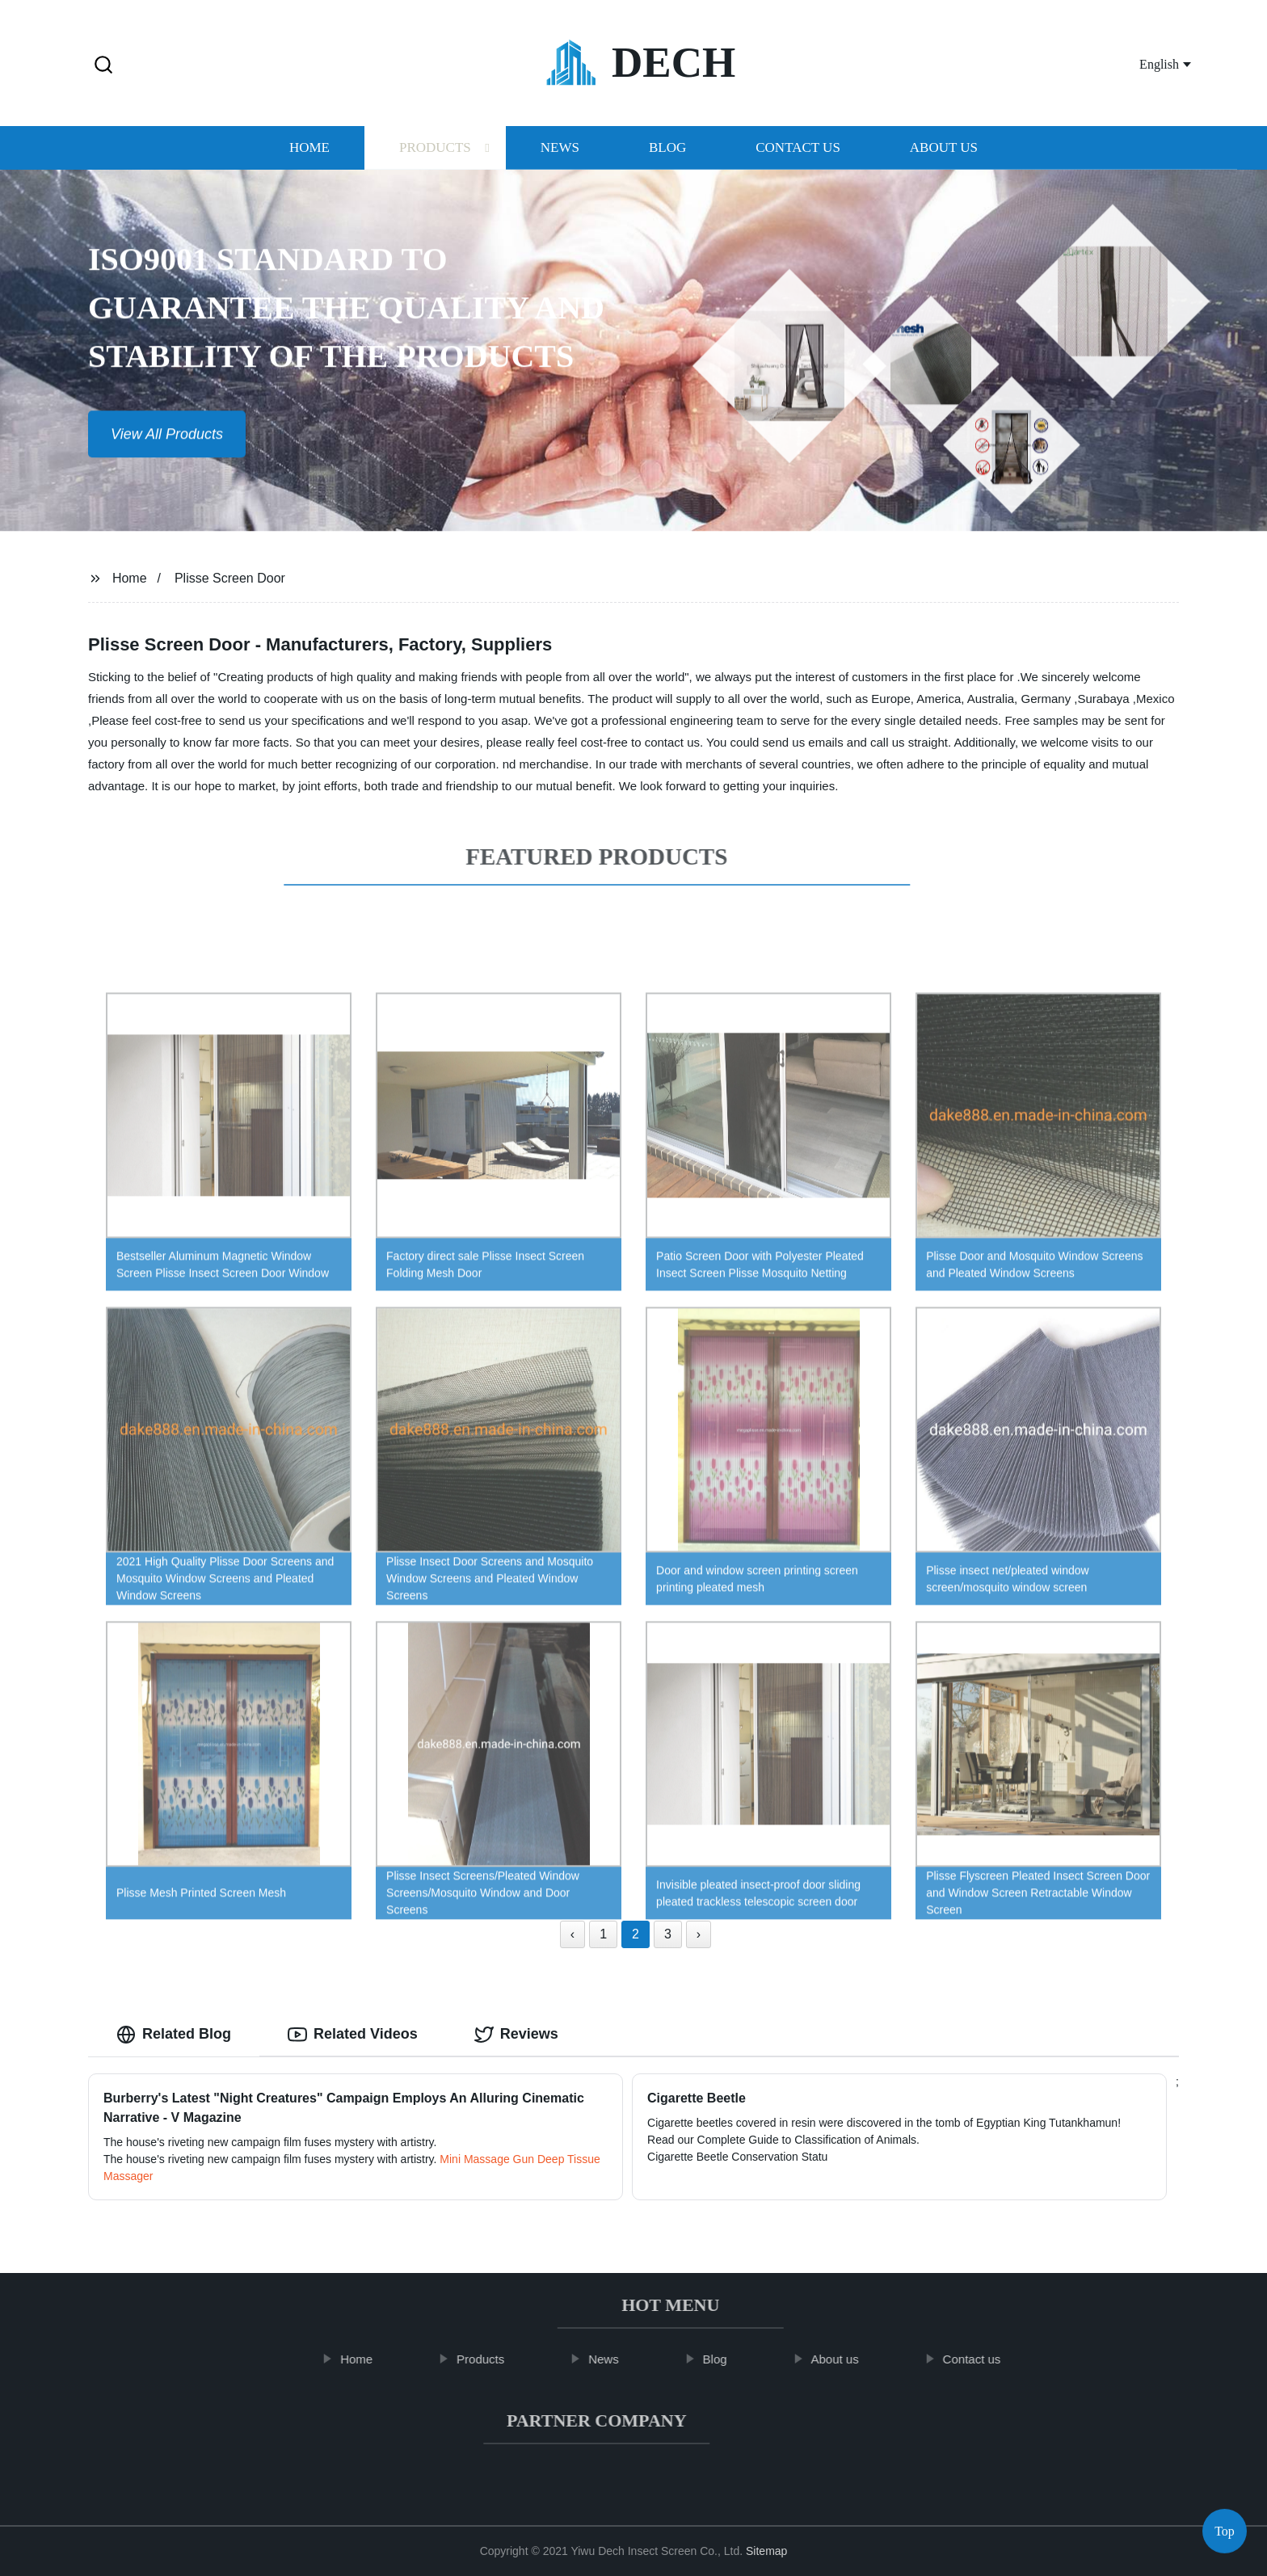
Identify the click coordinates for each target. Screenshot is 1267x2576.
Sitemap (766, 2550)
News (560, 152)
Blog (667, 152)
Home (309, 152)
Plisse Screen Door (230, 578)
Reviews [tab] (516, 2034)
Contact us (798, 152)
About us (944, 152)
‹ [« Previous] (572, 1934)
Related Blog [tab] (173, 2034)
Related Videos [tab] (353, 2034)
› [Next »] (699, 1934)
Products (435, 152)
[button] (103, 65)
